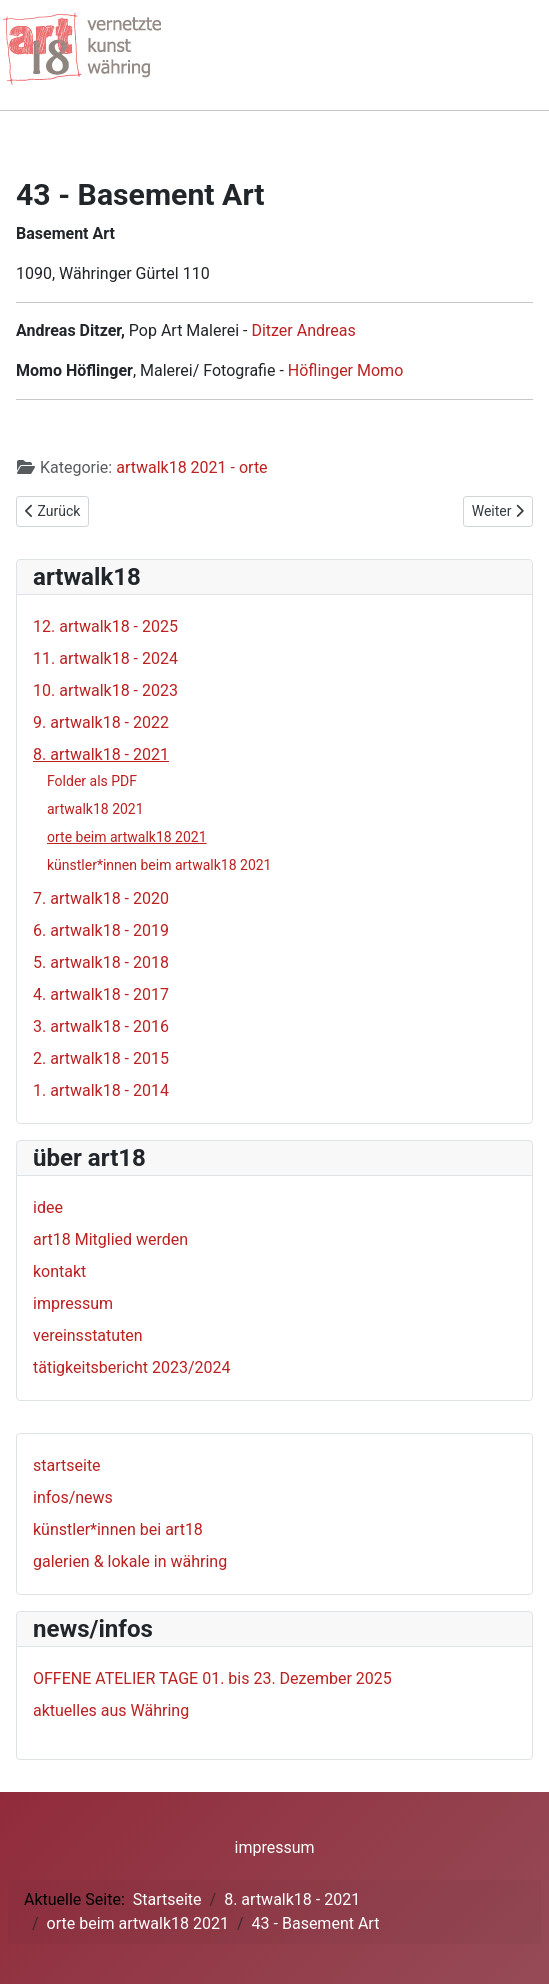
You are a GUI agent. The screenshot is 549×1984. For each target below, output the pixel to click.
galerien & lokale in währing (130, 1561)
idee (48, 1207)
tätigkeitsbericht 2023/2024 (132, 1367)
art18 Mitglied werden (110, 1239)
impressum (73, 1303)
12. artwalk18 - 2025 (105, 626)
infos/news (73, 1497)
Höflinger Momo (345, 370)
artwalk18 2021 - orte (191, 467)
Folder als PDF (92, 781)
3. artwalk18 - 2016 (101, 1026)
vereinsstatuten (88, 1335)
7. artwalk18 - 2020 (101, 898)
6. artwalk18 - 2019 (101, 930)
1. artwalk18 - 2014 (101, 1090)
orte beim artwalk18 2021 (127, 837)
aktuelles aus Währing (111, 1710)
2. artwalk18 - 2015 (101, 1058)
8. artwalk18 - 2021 (101, 754)
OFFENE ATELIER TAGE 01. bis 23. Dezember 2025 (212, 1678)
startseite (67, 1465)
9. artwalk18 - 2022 (101, 722)
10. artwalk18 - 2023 (105, 690)
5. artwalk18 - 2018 (101, 962)
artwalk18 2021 (95, 809)
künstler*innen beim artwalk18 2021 (159, 865)
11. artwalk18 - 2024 (105, 658)
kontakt (59, 1271)
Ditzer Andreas (303, 330)
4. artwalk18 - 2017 (101, 994)
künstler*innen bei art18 (118, 1529)
